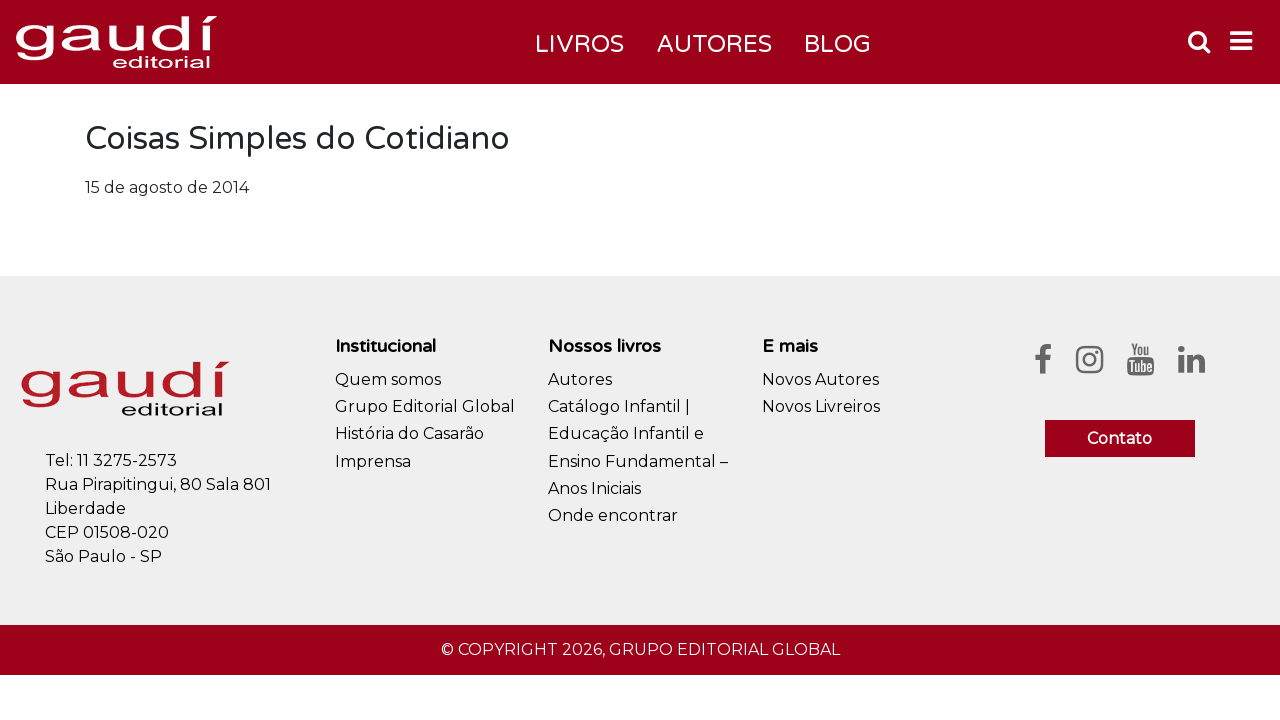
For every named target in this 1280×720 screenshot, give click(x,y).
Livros (579, 44)
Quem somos (388, 379)
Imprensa (373, 461)
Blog (837, 44)
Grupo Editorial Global (425, 406)
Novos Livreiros (821, 406)
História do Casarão (409, 433)
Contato (1119, 438)
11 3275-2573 (127, 460)
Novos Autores (820, 379)
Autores (580, 379)
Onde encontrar (613, 515)
